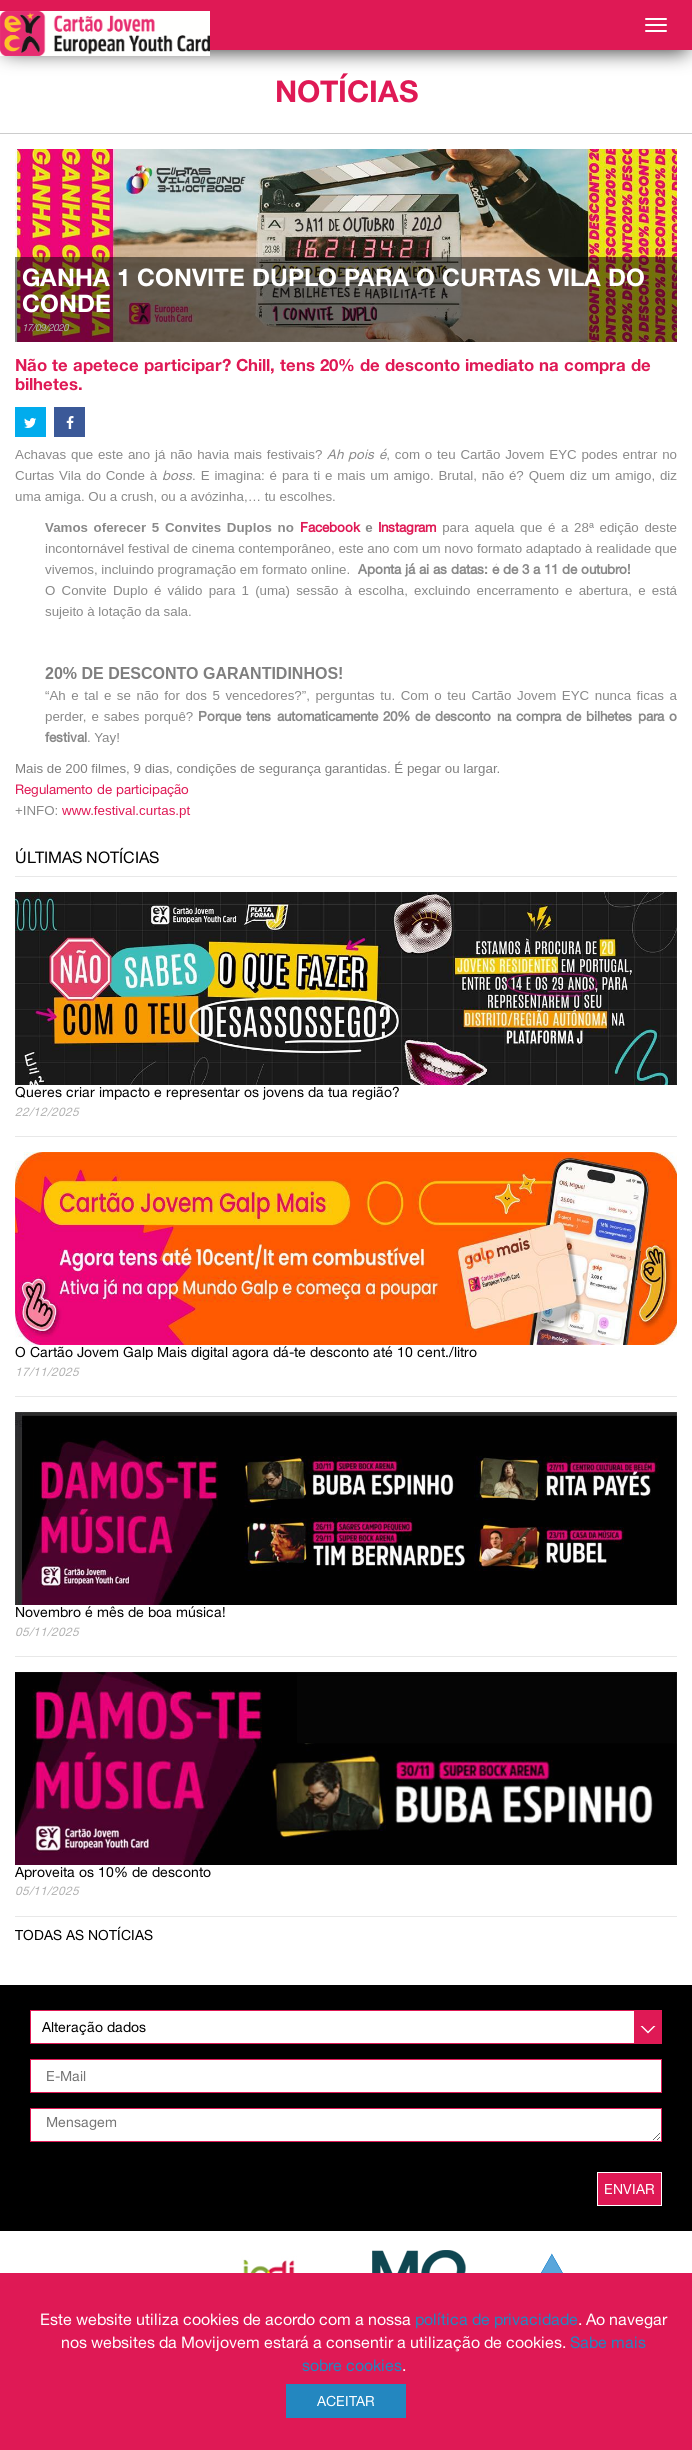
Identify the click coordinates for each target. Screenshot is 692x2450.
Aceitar (346, 2401)
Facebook (330, 527)
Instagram (410, 527)
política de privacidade (496, 2319)
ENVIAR (629, 2189)
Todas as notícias (84, 1935)
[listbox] (346, 2027)
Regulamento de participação (102, 789)
